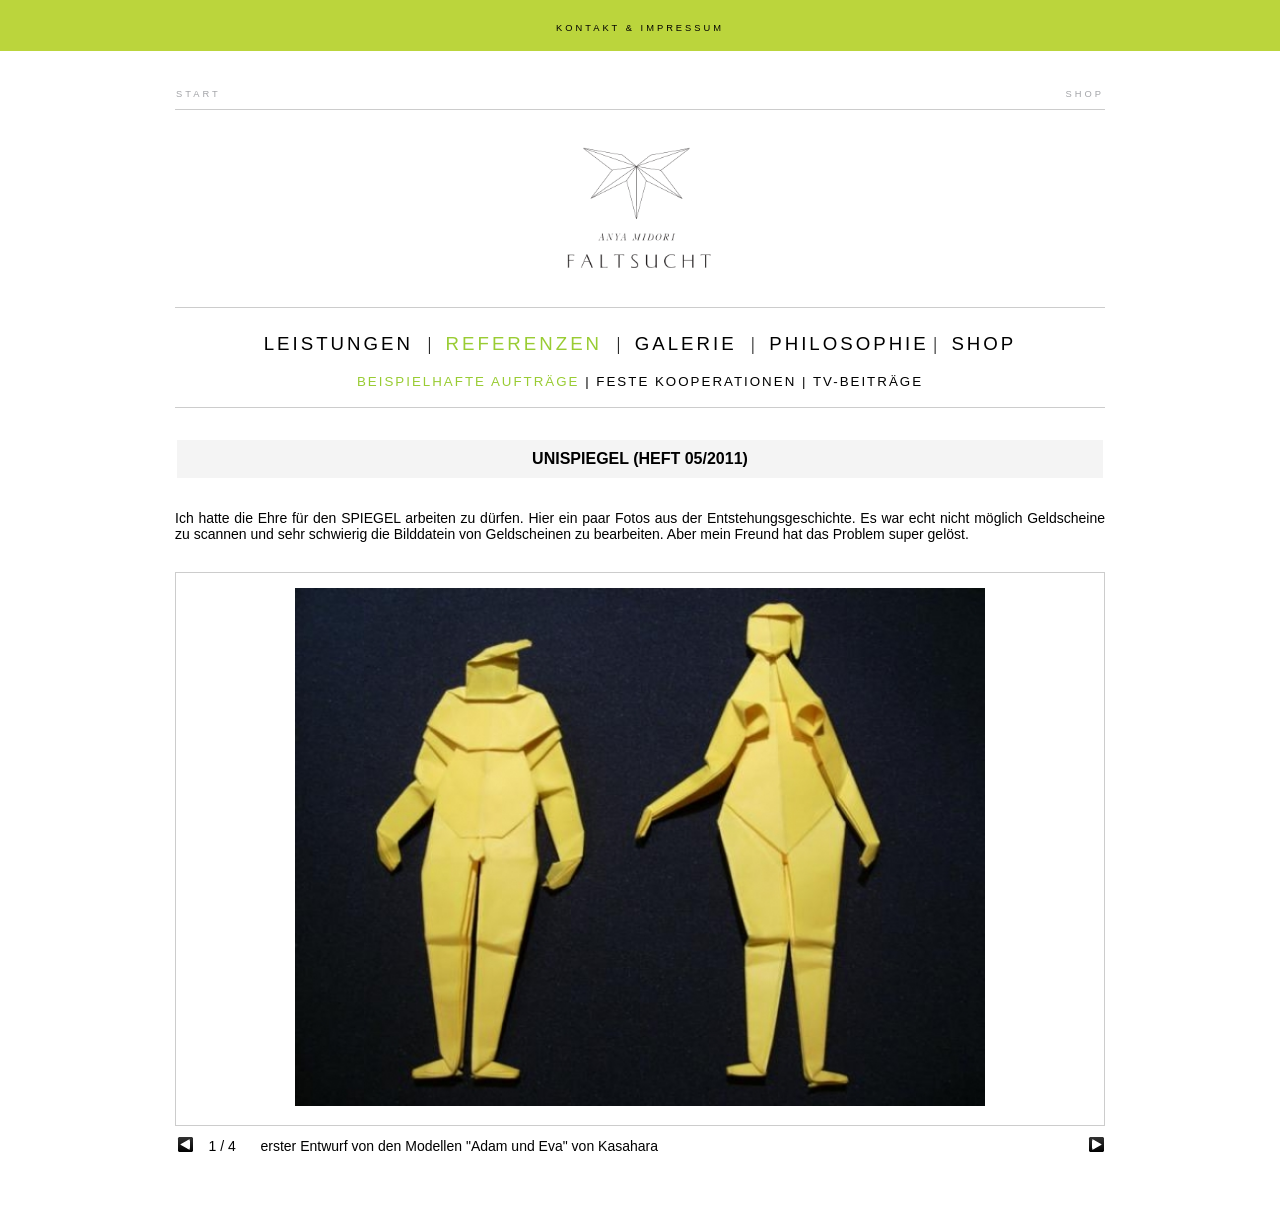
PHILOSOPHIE (849, 343)
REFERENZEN (524, 343)
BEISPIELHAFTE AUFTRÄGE (468, 381)
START (198, 94)
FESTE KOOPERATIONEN (696, 381)
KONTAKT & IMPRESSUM (640, 28)
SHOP (1085, 94)
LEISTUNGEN (338, 343)
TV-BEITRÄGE (868, 381)
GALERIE (686, 343)
